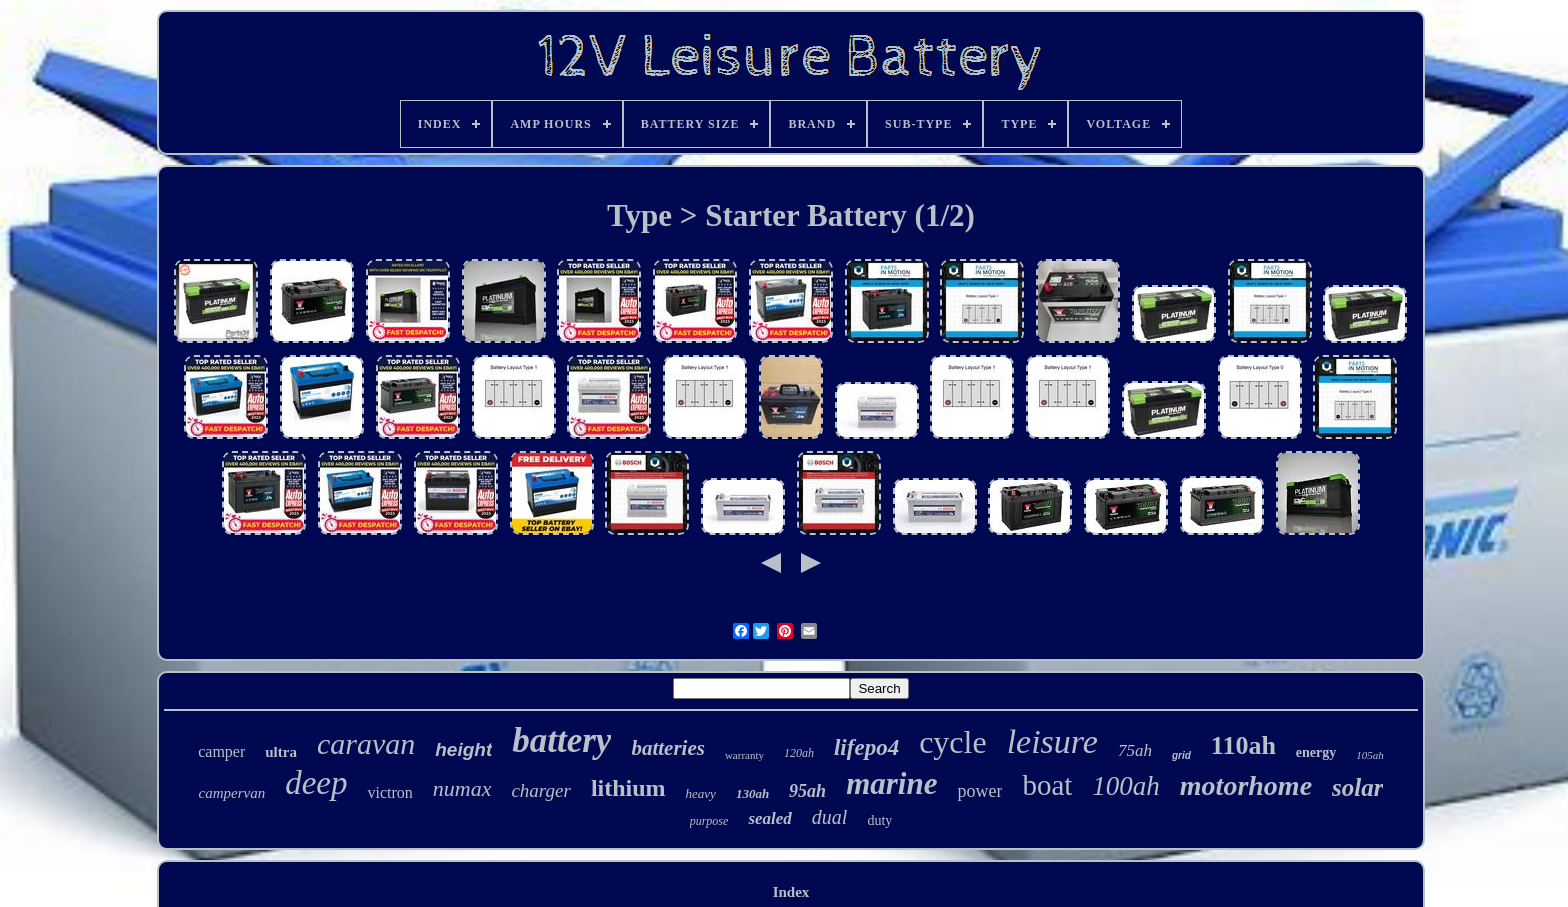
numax (462, 788)
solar (1357, 787)
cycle (953, 742)
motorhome (1246, 785)
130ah (752, 793)
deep (316, 783)
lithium (628, 788)
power (979, 791)
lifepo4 (866, 747)
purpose (709, 821)
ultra (281, 752)
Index (791, 892)
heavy (701, 793)
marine (891, 783)
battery (561, 740)
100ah (1126, 786)
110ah (1243, 745)
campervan (231, 793)
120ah (799, 753)
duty (879, 820)
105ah (1370, 755)
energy (1316, 752)
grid (1181, 755)
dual (830, 817)
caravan (366, 743)
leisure (1052, 741)
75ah (1135, 750)
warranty (744, 755)
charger (540, 790)
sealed (769, 818)
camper (221, 751)
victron (389, 792)
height (463, 749)
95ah (807, 791)
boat (1047, 785)
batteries (668, 748)
